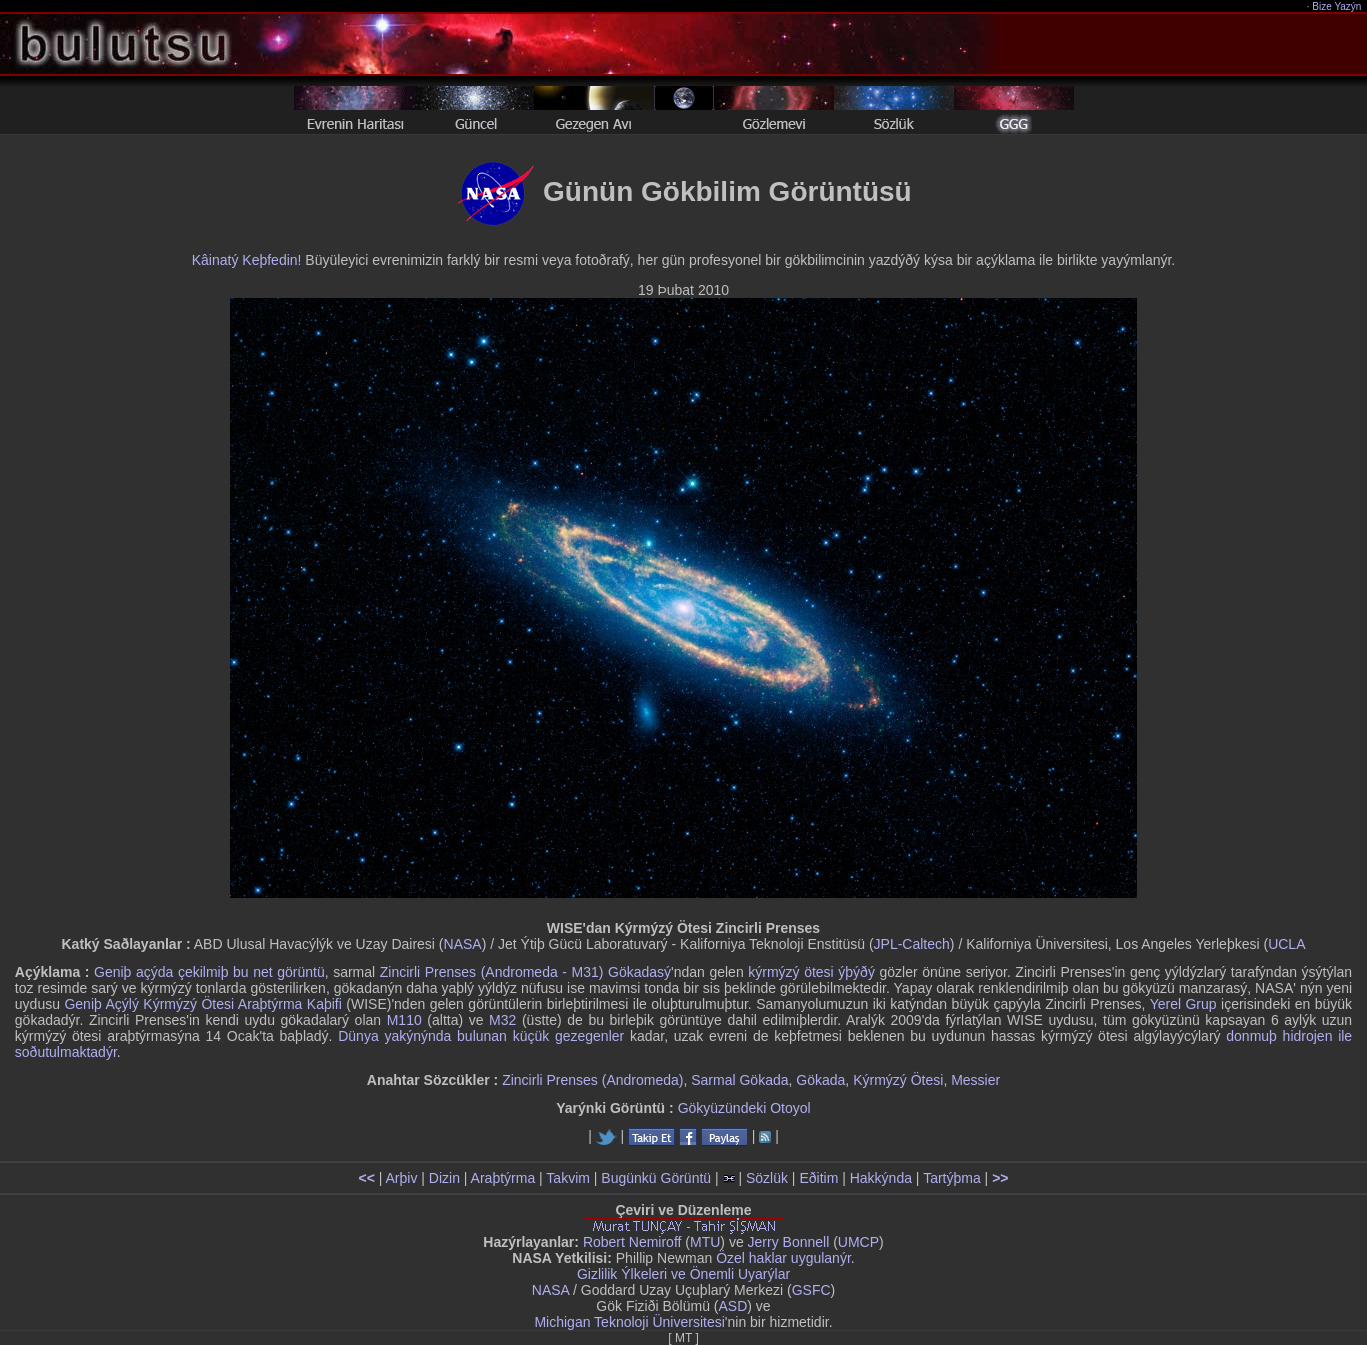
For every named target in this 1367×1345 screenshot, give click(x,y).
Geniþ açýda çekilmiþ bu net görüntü (209, 972)
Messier (975, 1080)
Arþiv (402, 1178)
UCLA (1286, 944)
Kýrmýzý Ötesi (898, 1080)
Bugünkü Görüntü (656, 1178)
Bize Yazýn (1337, 6)
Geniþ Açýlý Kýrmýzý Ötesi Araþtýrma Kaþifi (202, 1004)
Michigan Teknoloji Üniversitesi (629, 1322)
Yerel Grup (1183, 1004)
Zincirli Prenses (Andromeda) (592, 1080)
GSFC (811, 1290)
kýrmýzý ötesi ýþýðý (811, 972)
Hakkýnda (881, 1178)
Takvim (568, 1178)
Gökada (820, 1080)
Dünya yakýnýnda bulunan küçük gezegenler (481, 1036)
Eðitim (818, 1178)
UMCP (858, 1242)
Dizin (444, 1178)
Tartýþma (952, 1178)
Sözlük (767, 1178)
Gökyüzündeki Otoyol (744, 1108)
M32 (502, 1020)
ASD (733, 1306)
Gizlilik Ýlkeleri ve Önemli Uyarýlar (683, 1274)
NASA (463, 944)
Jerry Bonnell (789, 1242)
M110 (404, 1020)
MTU (705, 1242)
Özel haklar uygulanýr (783, 1258)
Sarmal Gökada (739, 1080)
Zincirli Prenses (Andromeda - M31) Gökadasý (525, 972)
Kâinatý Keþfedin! (247, 260)
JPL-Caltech (912, 944)
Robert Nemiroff (632, 1242)
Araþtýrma (503, 1178)
